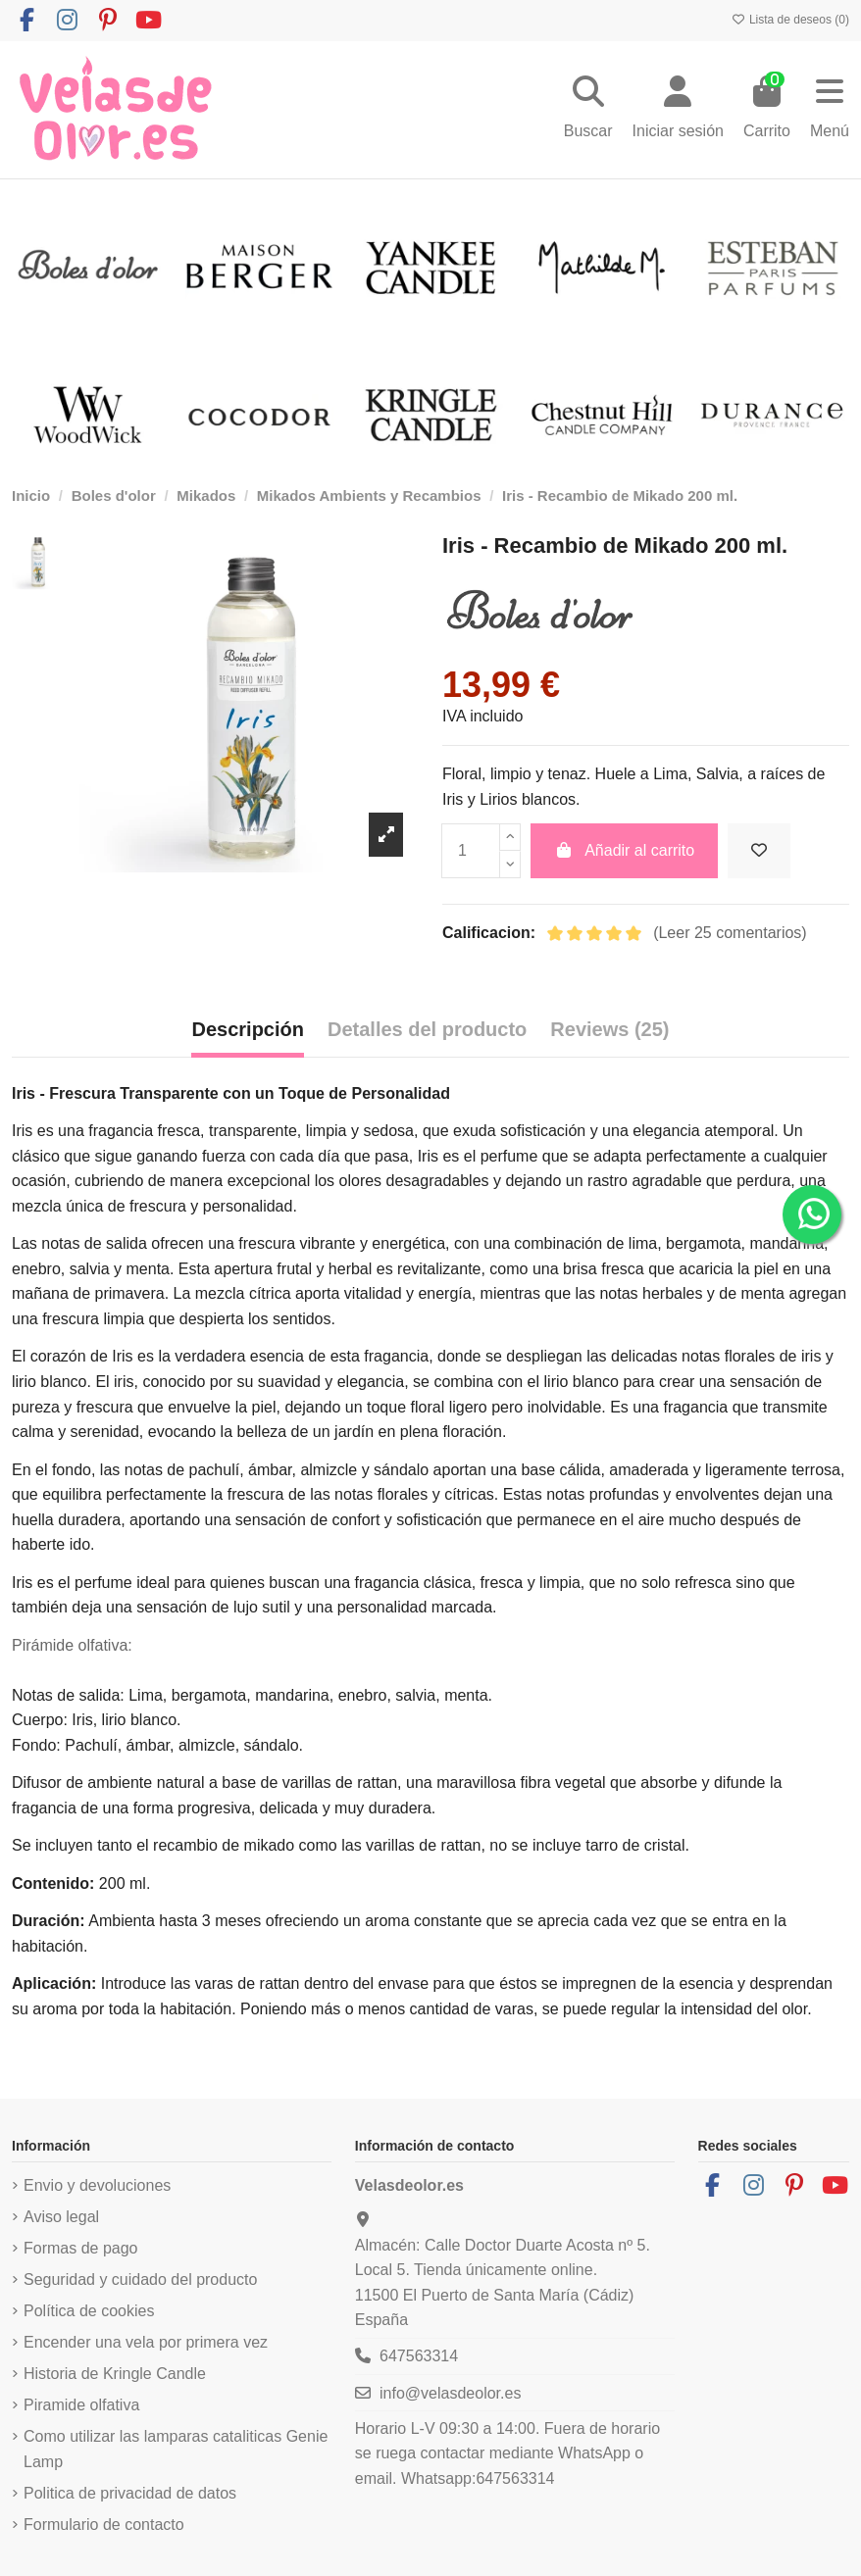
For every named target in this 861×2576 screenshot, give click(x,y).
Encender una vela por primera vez (146, 2342)
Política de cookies (89, 2311)
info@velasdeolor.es (450, 2393)
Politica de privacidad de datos (130, 2493)
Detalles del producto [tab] (427, 1029)
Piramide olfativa (81, 2405)
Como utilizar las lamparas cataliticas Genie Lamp (176, 2449)
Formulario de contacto (104, 2524)
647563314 (419, 2356)
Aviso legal (61, 2216)
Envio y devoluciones (97, 2185)
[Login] (678, 109)
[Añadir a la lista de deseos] (759, 850)
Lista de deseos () (790, 19)
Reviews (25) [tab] (609, 1029)
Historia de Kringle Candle (115, 2373)
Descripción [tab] (247, 1029)
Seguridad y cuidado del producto (140, 2279)
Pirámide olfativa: (72, 1645)
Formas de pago (81, 2248)
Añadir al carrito (624, 850)
